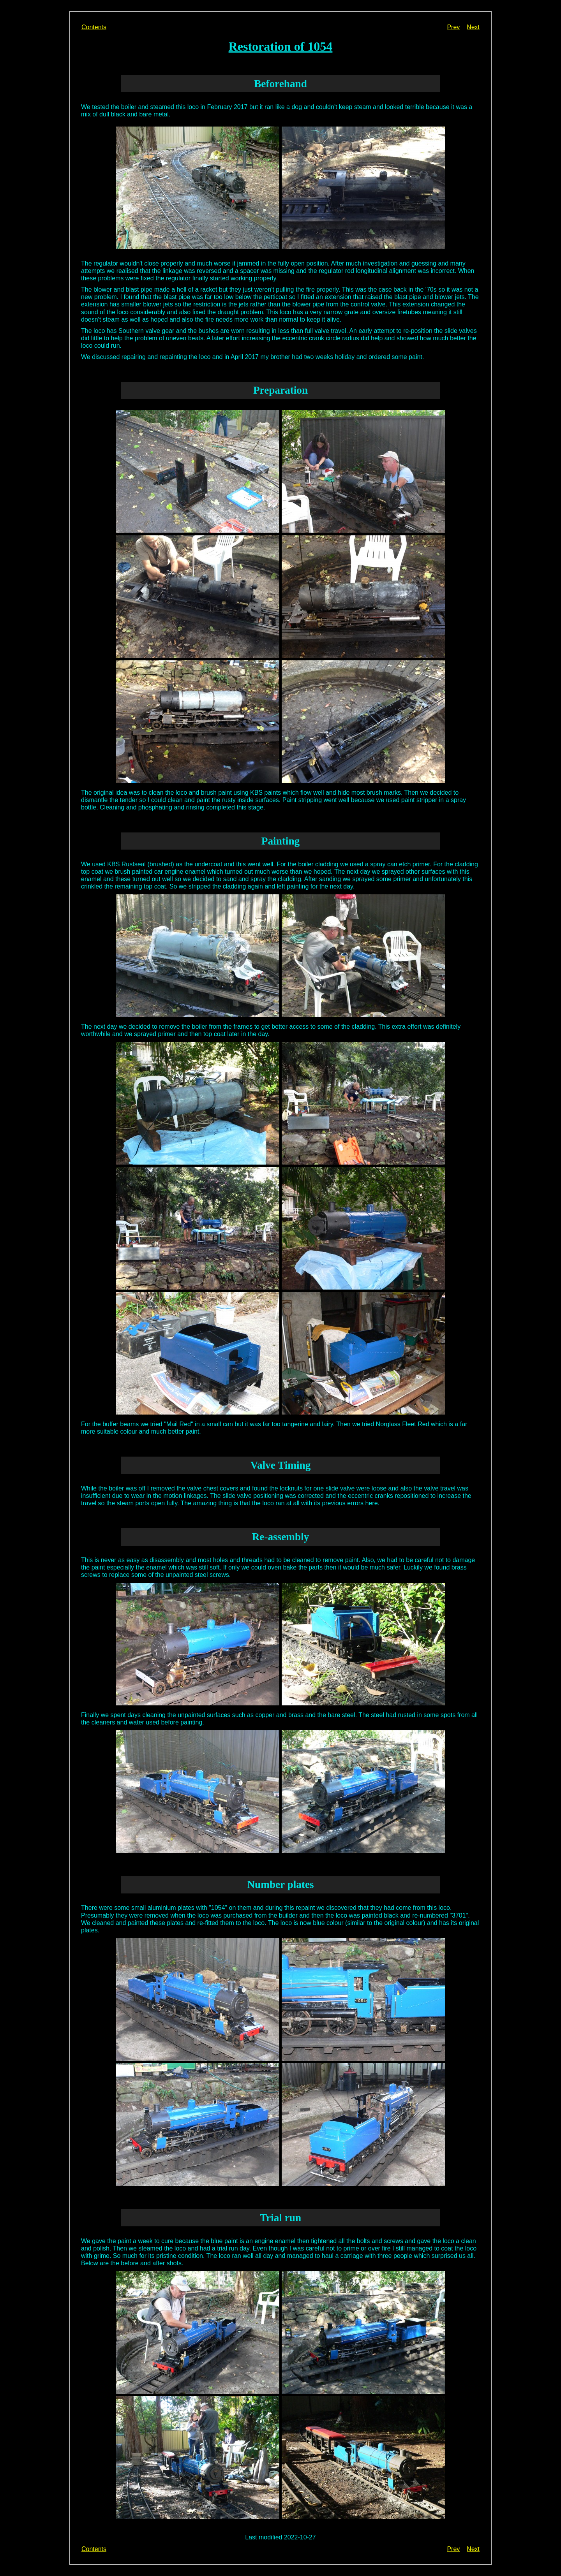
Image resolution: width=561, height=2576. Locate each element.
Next (473, 27)
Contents (93, 27)
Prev (453, 27)
